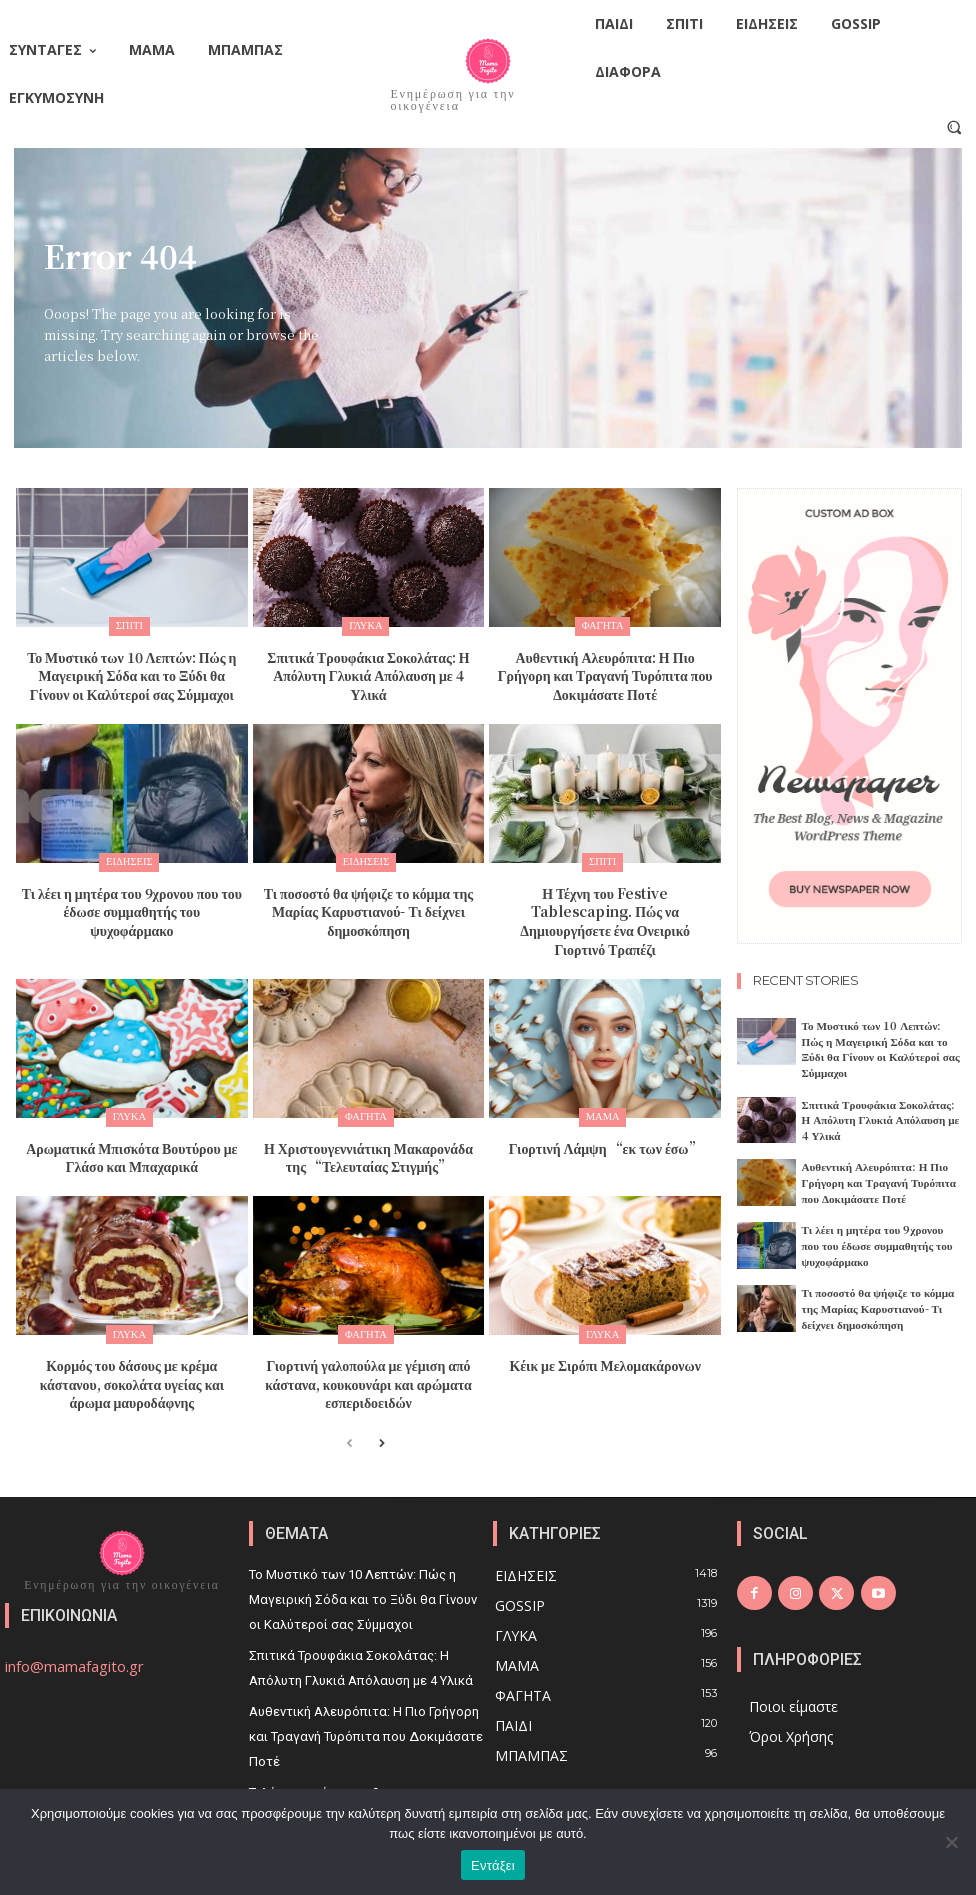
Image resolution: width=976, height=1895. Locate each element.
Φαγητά (603, 625)
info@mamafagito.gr (74, 1620)
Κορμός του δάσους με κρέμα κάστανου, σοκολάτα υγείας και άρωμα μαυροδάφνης (131, 1339)
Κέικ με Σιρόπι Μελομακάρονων (605, 1322)
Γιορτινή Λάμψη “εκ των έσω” (605, 1110)
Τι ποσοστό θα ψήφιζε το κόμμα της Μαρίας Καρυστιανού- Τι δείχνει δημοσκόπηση (368, 899)
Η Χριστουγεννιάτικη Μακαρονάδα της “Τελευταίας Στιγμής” (369, 1119)
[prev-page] (349, 1398)
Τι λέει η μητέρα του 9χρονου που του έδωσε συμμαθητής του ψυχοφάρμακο (132, 891)
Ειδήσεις (129, 854)
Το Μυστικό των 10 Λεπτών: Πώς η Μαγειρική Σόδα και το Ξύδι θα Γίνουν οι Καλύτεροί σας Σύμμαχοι (132, 670)
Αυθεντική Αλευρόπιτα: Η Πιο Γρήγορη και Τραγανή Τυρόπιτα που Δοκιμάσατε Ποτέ (605, 670)
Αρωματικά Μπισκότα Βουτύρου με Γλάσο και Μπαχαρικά (132, 1119)
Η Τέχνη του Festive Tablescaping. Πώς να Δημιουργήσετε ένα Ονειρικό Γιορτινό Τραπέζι (605, 899)
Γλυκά (366, 625)
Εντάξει (493, 1865)
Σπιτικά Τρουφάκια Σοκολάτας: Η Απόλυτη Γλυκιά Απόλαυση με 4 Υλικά (368, 662)
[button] (954, 126)
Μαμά (603, 1082)
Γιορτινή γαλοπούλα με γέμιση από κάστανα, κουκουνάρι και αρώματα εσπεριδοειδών (368, 1339)
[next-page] (381, 1398)
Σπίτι (129, 625)
